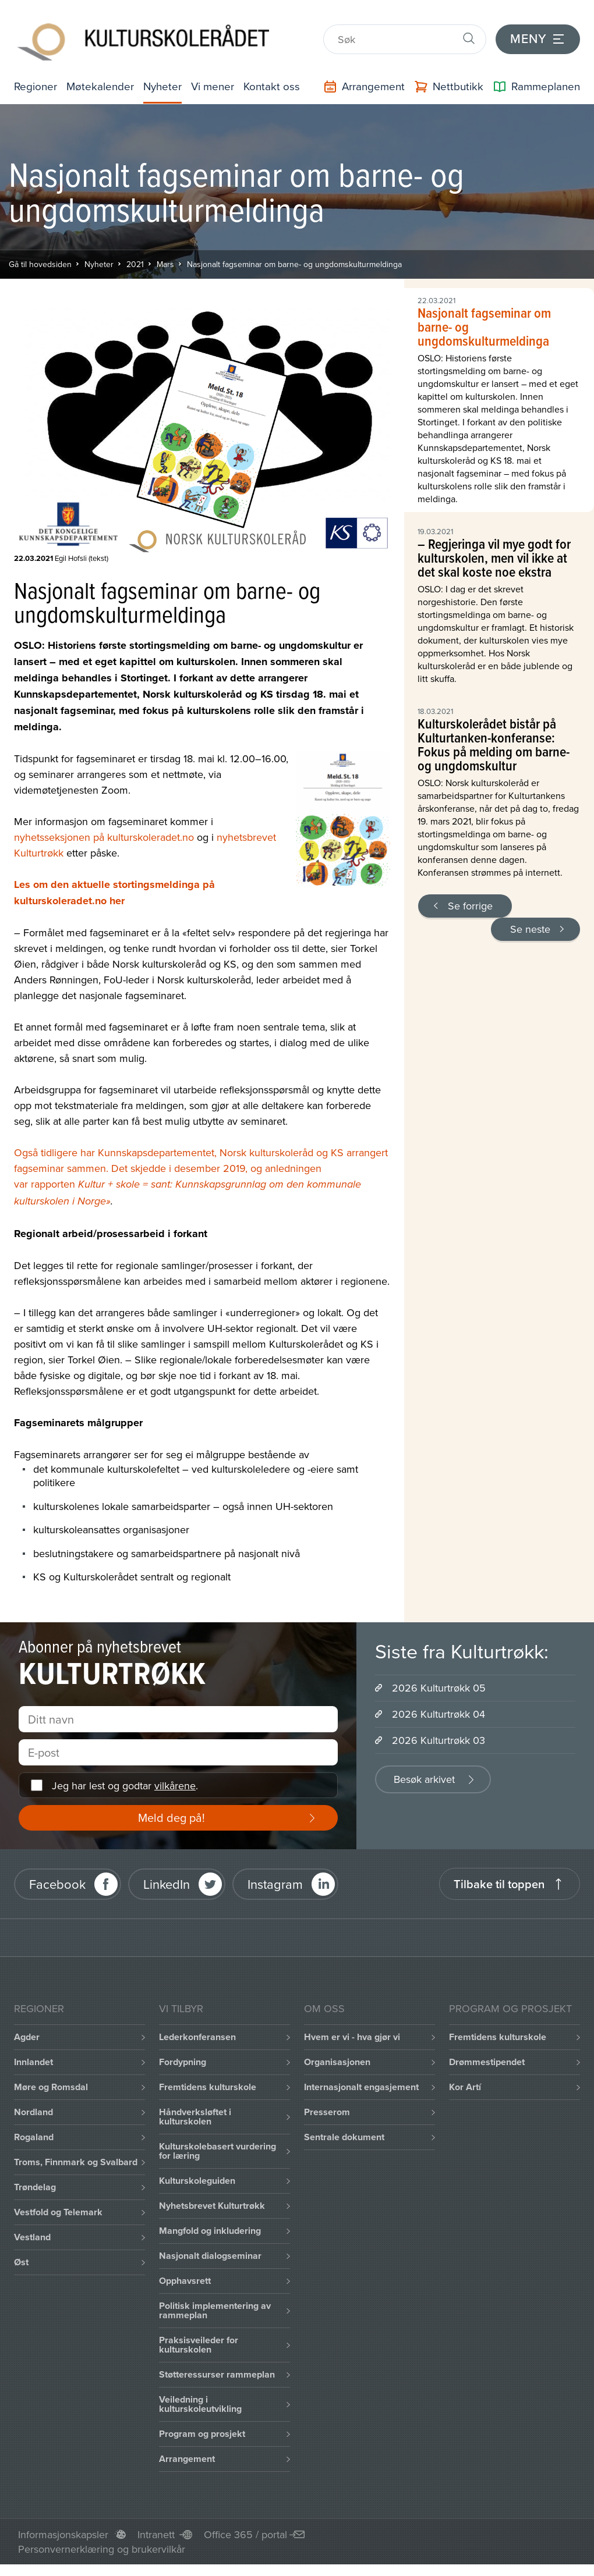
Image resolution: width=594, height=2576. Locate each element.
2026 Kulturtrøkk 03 (438, 1738)
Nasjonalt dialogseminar (210, 2254)
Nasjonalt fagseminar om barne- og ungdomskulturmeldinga (294, 262)
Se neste (530, 926)
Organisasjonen (337, 2060)
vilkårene (175, 1783)
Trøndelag (35, 2185)
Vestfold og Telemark (58, 2210)
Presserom (327, 2110)
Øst (21, 2260)
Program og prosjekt (202, 2432)
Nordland (33, 2110)
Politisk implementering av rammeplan (215, 2308)
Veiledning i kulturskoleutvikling (200, 2402)
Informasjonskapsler (63, 2532)
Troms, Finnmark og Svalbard (75, 2160)
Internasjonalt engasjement (361, 2085)
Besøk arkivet (424, 1777)
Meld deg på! (171, 1815)
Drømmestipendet (487, 2060)
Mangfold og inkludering (210, 2229)
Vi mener (215, 79)
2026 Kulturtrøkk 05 (439, 1686)
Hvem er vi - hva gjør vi (352, 2035)
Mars (165, 262)
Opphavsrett (185, 2279)
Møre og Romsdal (51, 2085)
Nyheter (169, 79)
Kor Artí (465, 2085)
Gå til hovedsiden (40, 262)
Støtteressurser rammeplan (217, 2372)
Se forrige (470, 903)
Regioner (36, 79)
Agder (27, 2035)
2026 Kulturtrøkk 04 (438, 1712)
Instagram (275, 1882)
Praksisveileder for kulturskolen (198, 2343)
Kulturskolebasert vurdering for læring (217, 2149)
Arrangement (187, 2457)
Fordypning (182, 2060)
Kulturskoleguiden (197, 2179)
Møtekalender (104, 79)
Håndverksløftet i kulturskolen (195, 2115)
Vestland (32, 2235)
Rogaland (34, 2135)
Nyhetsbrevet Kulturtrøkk (212, 2204)
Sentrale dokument (344, 2135)
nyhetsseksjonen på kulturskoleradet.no (104, 834)
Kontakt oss (273, 79)
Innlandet (33, 2060)
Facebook (57, 1882)
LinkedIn (166, 1882)
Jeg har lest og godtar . (125, 1783)
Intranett (156, 2532)
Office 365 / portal (245, 2532)
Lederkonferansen (197, 2035)
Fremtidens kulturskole (207, 2085)
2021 (135, 262)
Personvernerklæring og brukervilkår (101, 2547)
